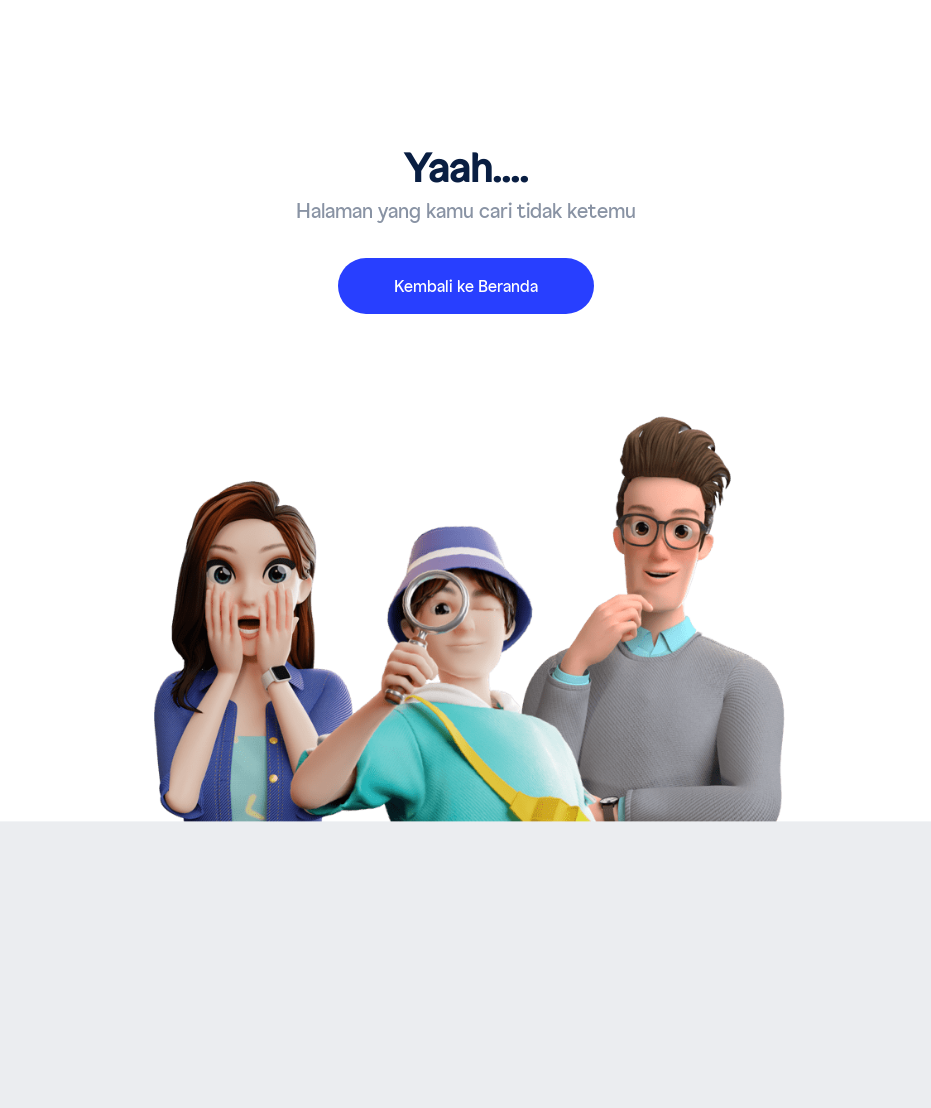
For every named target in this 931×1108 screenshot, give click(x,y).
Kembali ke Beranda (466, 287)
